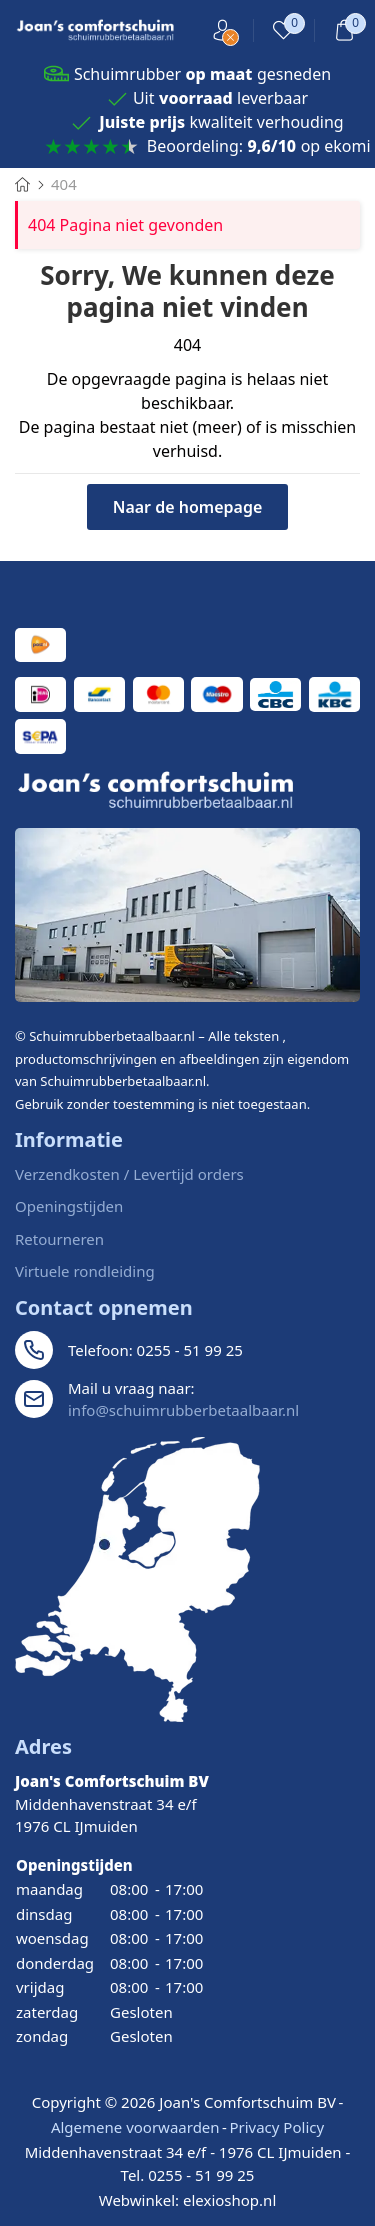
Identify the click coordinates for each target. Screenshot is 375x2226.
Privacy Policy (276, 2127)
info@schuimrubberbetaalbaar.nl (183, 1410)
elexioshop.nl (229, 2200)
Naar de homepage (188, 507)
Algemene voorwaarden (135, 2127)
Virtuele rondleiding (85, 1271)
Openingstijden (69, 1206)
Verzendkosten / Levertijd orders (129, 1174)
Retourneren (59, 1239)
